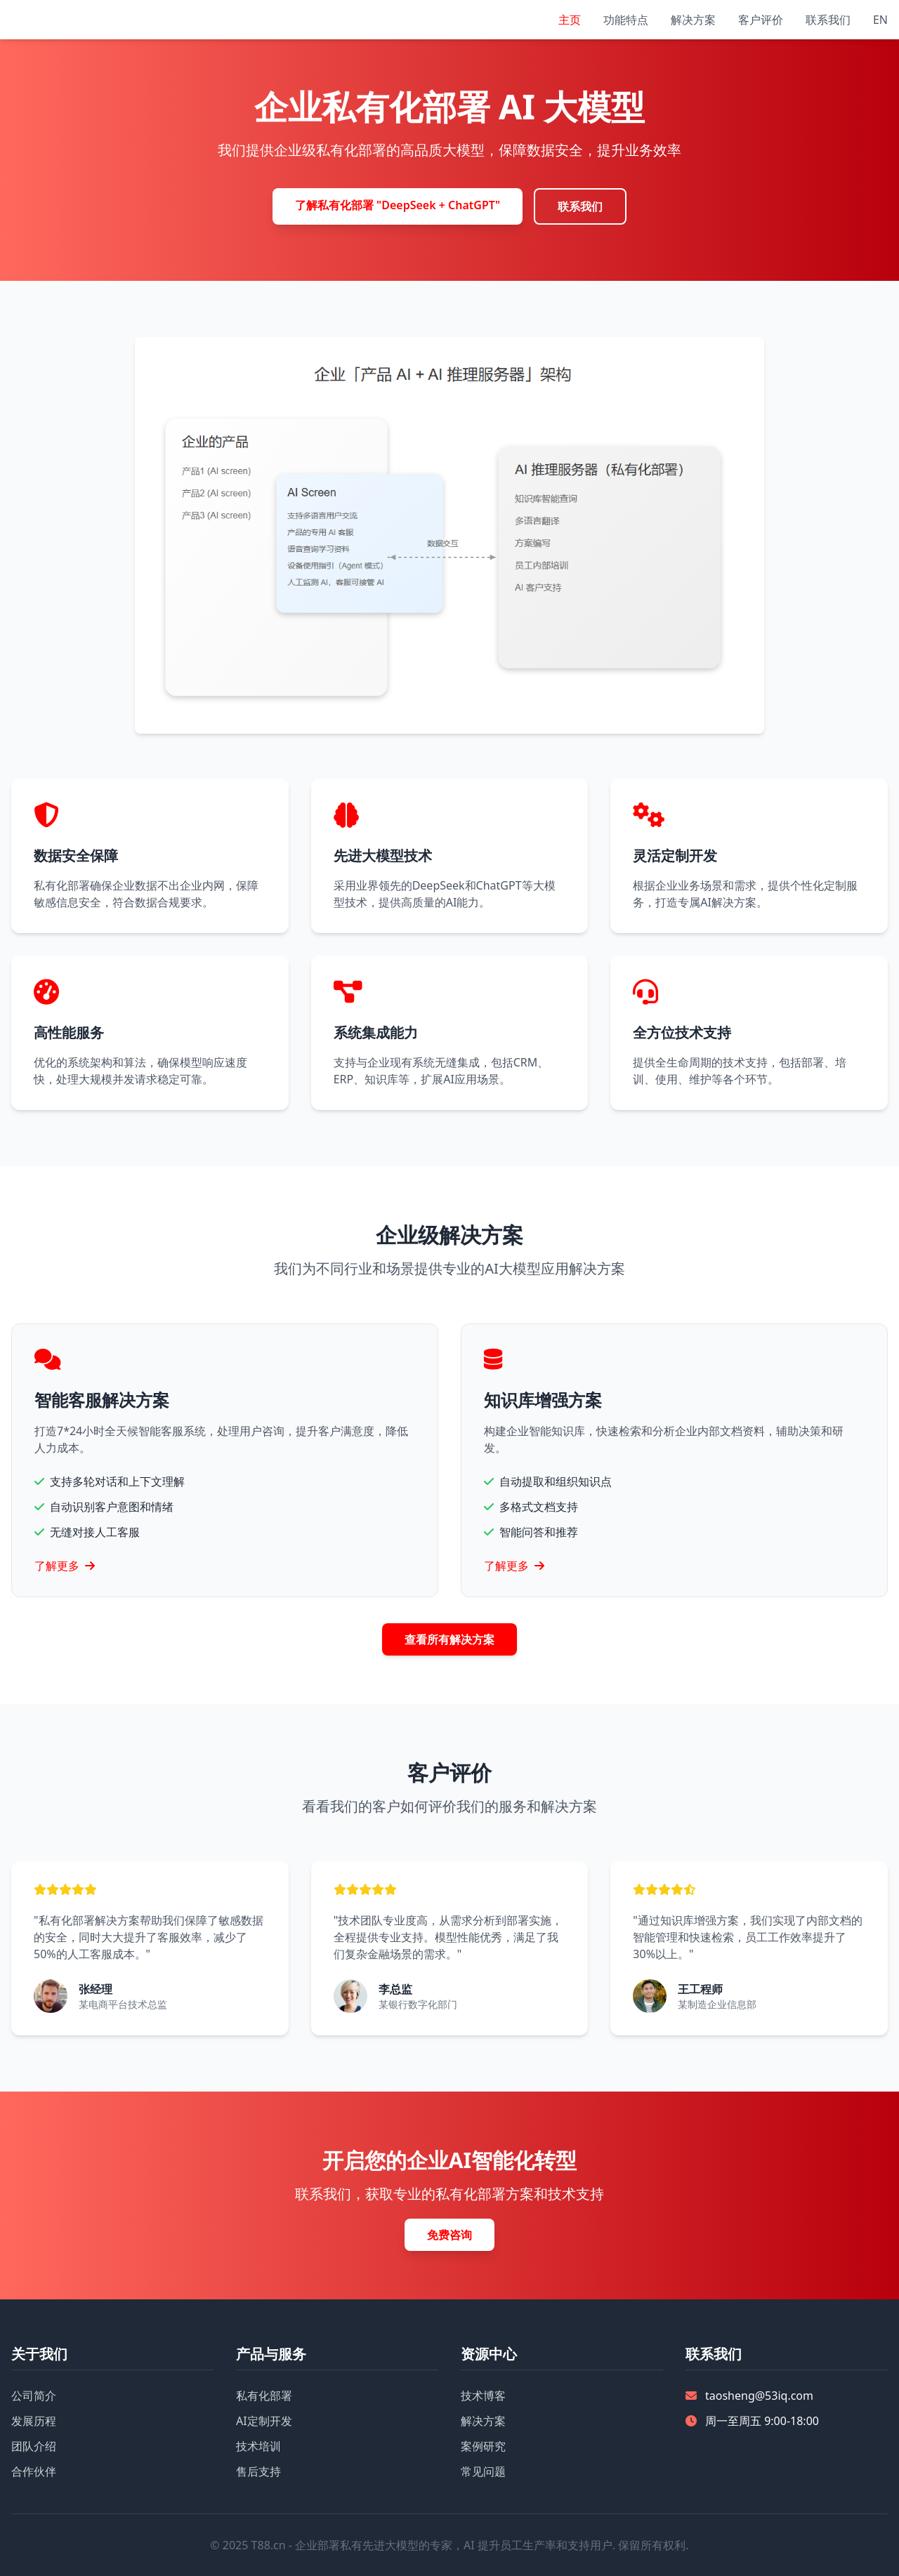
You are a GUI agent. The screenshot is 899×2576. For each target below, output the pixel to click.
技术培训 (258, 2446)
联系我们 (828, 19)
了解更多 (64, 1565)
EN (880, 19)
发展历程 (33, 2421)
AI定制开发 (264, 2421)
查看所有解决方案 (449, 1639)
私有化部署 (264, 2395)
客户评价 (760, 19)
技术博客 (483, 2395)
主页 (569, 19)
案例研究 (483, 2446)
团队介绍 (33, 2446)
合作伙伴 (33, 2471)
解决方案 (693, 19)
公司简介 (33, 2395)
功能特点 (625, 19)
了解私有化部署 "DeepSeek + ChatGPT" (397, 205)
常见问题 (483, 2471)
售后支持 (258, 2471)
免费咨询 (449, 2235)
